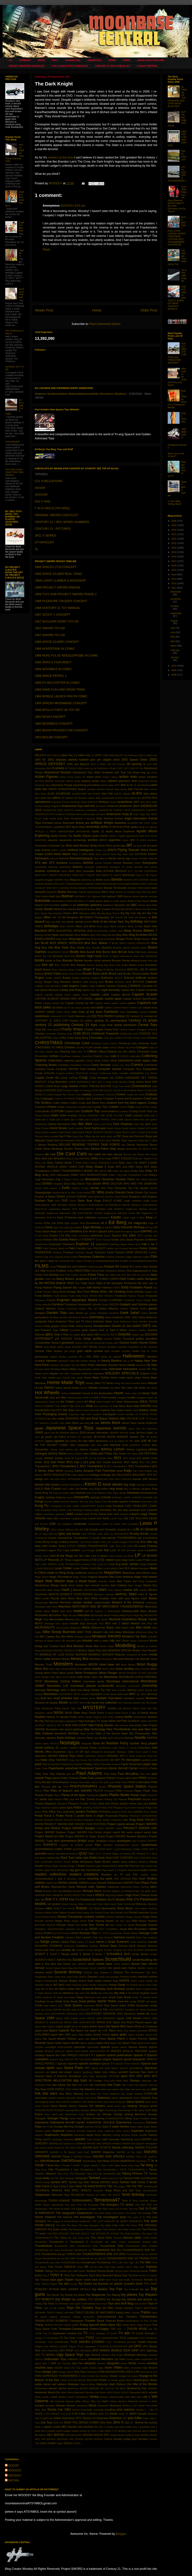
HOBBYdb (86, 1373)
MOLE (38, 1658)
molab (153, 1654)
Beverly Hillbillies (63, 913)
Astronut (64, 858)
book (98, 956)
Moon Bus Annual (58, 1669)
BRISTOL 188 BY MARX (142, 969)
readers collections (50, 1874)
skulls (93, 1992)
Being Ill (82, 909)
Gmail (102, 1334)
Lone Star (102, 1550)
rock (91, 1908)
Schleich (93, 1946)
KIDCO (39, 1488)
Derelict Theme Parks (77, 1148)
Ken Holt (48, 1479)
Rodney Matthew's (115, 1917)
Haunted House (117, 1364)
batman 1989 (115, 896)
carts (122, 1012)
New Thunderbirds (119, 1729)
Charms (123, 1029)
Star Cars (83, 2085)
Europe (106, 1239)
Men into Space (99, 1619)
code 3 (114, 1056)
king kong (115, 1488)
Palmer (97, 1764)
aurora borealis (103, 863)
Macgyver (144, 1568)
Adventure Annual (147, 781)
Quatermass (149, 1844)
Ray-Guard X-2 (110, 1870)
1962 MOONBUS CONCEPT (54, 723)
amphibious (125, 802)
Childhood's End (128, 1033)
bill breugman (70, 917)
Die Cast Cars (72, 1153)
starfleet (52, 2098)
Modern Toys (140, 1650)
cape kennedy (110, 990)
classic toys (52, 1051)
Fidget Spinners (134, 1257)
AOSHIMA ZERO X (98, 827)
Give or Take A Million (113, 1330)
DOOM (153, 1188)
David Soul (144, 1132)
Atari (96, 858)
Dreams (153, 1192)
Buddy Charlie (53, 978)
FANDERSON (43, 1252)
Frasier (141, 1296)
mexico (135, 1623)
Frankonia (121, 1295)
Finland (61, 1266)
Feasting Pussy (62, 1257)
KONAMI (106, 1497)
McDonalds (41, 1615)
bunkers (152, 977)
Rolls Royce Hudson (144, 1920)
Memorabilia (56, 1619)
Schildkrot (82, 1945)
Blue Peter (61, 947)
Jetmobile (87, 1437)
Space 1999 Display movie (71, 2018)
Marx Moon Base (71, 1598)
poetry (153, 1803)
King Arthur (101, 1488)
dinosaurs (92, 1179)
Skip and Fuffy (82, 1993)
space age (151, 2022)
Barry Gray (108, 891)
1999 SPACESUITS (113, 755)
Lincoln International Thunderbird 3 (69, 1537)
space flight (78, 2034)
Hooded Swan (139, 1383)
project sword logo (145, 1832)
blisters (85, 934)
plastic (104, 1795)
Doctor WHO (101, 1183)
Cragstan (108, 1098)
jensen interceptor (98, 1432)
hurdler (132, 1397)
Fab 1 (146, 1244)
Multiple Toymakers (109, 1698)
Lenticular (79, 1524)
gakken (153, 1304)
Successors (139, 2122)
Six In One (47, 1988)
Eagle (97, 1200)
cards (99, 1007)
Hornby (39, 1387)
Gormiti (108, 1338)
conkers (70, 1073)
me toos (72, 1615)
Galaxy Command (67, 1308)
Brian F (89, 969)
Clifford (91, 1051)
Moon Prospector (86, 1672)
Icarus (52, 1401)
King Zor (57, 1493)
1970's (98, 755)
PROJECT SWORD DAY (140, 1828)
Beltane (91, 909)
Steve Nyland (135, 2101)
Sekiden (141, 1968)
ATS (37, 862)
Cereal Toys (147, 1025)
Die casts (94, 1154)
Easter (116, 1217)
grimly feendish (73, 1347)
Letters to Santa (111, 1524)
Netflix (128, 1716)
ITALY (55, 60)
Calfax (84, 985)
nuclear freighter (69, 1747)
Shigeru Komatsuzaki (46, 1981)
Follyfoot (107, 1287)
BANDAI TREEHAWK (139, 888)
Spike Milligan (109, 2072)
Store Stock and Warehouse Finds (64, 2114)
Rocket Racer (49, 1917)
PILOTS (98, 1790)
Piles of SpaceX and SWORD (71, 1790)
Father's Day (41, 1257)
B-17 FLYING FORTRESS (142, 871)
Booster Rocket (73, 960)
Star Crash (127, 2085)
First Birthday (51, 1274)
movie (106, 1694)
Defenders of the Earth (99, 1140)
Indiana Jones (148, 1410)
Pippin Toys (150, 1790)
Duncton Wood (113, 1196)
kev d (81, 1484)
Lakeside (59, 1514)
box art (47, 965)
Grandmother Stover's (48, 1342)
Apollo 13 (98, 831)
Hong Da (119, 1383)
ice (57, 1401)
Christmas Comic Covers (104, 1043)
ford (155, 1287)
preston (138, 1811)
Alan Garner (150, 789)
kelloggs (95, 1474)
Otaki (43, 1760)
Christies (152, 1037)
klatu (109, 1493)
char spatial (53, 1029)
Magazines (112, 1572)
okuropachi (109, 1752)
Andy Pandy (49, 818)
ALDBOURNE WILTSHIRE (86, 793)
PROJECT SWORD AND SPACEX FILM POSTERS (75, 1824)
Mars (103, 1590)
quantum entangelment (116, 1845)
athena (103, 858)
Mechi (107, 1615)
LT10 (93, 1560)
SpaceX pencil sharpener (129, 2059)
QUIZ (83, 1853)
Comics (137, 1065)
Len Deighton (64, 1524)
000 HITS (40, 755)
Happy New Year (145, 1360)
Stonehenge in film (128, 2110)
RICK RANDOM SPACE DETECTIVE (66, 1895)
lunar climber (130, 1564)
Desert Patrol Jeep (103, 1148)
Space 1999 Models (129, 2018)
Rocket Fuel (121, 1912)
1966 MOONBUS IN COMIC (53, 669)
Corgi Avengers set (101, 1077)
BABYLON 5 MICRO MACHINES (53, 875)
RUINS (47, 1933)
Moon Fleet (109, 1669)
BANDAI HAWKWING (96, 884)
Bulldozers (107, 977)
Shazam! (92, 1976)
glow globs (87, 1334)
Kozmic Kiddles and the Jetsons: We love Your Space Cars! (76, 1501)
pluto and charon (108, 1803)
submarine (42, 2122)
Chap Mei (40, 1029)
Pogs (37, 1807)
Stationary (103, 2097)
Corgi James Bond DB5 (142, 1081)
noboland (81, 1738)
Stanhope (146, 2080)
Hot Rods (139, 1387)
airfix (154, 785)
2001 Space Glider (134, 759)
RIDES (99, 1895)
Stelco (136, 2098)
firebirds (51, 1271)
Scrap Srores (140, 1954)
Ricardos (77, 1891)
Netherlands (140, 1717)
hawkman (141, 1365)
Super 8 (106, 2126)
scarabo (152, 1941)
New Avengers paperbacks (64, 1721)
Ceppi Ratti (106, 1024)
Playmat (122, 1799)
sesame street (43, 1972)
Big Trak (152, 913)
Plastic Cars (139, 1795)
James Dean (129, 1422)
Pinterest (128, 1791)
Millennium (141, 1632)
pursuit (89, 1845)
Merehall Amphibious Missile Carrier (133, 1619)
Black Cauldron (118, 926)
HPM (85, 1397)
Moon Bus (41, 1668)
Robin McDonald (126, 1904)
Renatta (92, 1883)
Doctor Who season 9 (47, 1188)
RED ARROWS (122, 1878)
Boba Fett (134, 951)
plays (154, 1799)
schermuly (69, 1946)
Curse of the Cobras (146, 1107)
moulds (85, 1694)
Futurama (70, 1304)
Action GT (80, 777)
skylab (153, 1993)
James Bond (110, 1423)
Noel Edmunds (116, 1738)
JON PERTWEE (147, 1453)
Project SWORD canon (109, 1828)
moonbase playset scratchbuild (92, 1685)
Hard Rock (42, 1365)
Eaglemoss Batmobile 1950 (61, 1213)
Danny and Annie (103, 1124)
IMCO (78, 1410)
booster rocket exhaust (97, 960)
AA (141, 768)
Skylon (38, 1997)
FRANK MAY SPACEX (101, 1296)
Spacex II (139, 2055)
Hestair (142, 1369)
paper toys (150, 1764)
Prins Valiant (150, 1811)
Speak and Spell (100, 2068)
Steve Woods (59, 2105)
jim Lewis (71, 1440)
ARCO (103, 840)
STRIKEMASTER (115, 2118)
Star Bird (71, 2084)
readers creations (83, 1874)
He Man (152, 1365)
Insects (62, 1414)
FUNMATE (129, 1300)
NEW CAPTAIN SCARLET (124, 1720)
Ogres (70, 1752)
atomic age (123, 858)
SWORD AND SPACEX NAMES (104, 2143)
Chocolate (95, 1037)
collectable (135, 1056)
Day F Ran (65, 1136)
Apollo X (113, 836)
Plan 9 (57, 1795)
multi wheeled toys (66, 1698)
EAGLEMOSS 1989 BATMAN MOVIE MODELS (61, 1205)
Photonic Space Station (127, 1786)
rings (128, 1895)
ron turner (82, 1924)
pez (37, 1786)
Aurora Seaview (123, 862)
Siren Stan (151, 1985)
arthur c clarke (59, 850)
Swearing (68, 2139)
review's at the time (60, 157)
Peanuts (73, 1777)
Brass (141, 965)
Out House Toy (83, 1760)
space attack (89, 2026)
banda (107, 879)
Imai (89, 1406)
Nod (96, 1738)
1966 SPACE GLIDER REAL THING (58, 573)
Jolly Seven (119, 1453)
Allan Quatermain (105, 798)
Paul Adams (89, 1773)
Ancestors (101, 806)
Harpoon (54, 1365)
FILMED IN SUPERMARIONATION (138, 1261)
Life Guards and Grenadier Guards (105, 1529)
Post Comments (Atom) (105, 324)
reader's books (148, 1870)
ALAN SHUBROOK (59, 793)
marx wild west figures (125, 1598)
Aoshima (120, 822)
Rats (137, 1866)
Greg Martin (49, 1347)
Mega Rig (138, 1615)
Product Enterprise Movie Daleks (92, 1820)
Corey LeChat (69, 1077)
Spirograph (101, 2076)
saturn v (101, 1941)
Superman (151, 2130)
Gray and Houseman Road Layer (100, 1343)
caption (131, 1003)
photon (103, 1786)
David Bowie (58, 1128)
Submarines (124, 2122)
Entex (75, 1235)
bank (154, 887)
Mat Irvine (52, 1606)
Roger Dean (150, 1916)
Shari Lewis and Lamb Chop (63, 1976)
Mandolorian (42, 1585)
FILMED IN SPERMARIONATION (101, 1261)
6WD (49, 768)
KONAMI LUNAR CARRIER (127, 1497)
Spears (114, 2068)
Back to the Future (146, 875)
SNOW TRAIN (106, 2001)
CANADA (134, 985)
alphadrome (42, 802)
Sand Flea (141, 1937)
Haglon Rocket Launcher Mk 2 (67, 1356)
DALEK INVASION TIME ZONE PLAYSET (101, 1115)
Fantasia (68, 1252)
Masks (153, 1598)
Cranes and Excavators (129, 1098)
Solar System (73, 2005)
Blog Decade (109, 935)
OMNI (131, 1752)
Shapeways (41, 1976)
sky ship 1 (120, 1993)
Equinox (116, 1235)
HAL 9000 (92, 1356)
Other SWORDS (58, 1759)
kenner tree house (47, 1484)
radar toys (81, 1857)
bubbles (145, 973)
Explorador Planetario (62, 1244)
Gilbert (64, 1330)
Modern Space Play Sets (92, 1650)
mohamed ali (133, 1654)
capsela (49, 994)
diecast (118, 1154)
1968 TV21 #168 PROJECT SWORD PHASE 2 (66, 594)
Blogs (137, 938)
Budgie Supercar (81, 978)
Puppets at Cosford (71, 1845)
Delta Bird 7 (145, 1140)
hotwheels (75, 1393)
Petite (118, 1782)
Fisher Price (96, 1274)
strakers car (93, 2114)
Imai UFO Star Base (62, 1410)
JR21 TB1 (144, 1462)
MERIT (39, 1623)
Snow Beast (70, 2001)
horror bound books (67, 1387)
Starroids (70, 2098)
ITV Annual (151, 1418)
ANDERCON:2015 (44, 814)
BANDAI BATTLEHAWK (136, 879)
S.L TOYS (103, 1933)
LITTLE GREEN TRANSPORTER (87, 1545)
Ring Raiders (117, 1895)
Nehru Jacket (85, 1717)
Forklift (38, 1291)
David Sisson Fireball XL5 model (139, 1128)
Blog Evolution (138, 934)
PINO (119, 1790)
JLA (111, 1441)
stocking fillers (72, 2110)
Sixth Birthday (116, 1989)
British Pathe (52, 973)
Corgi (83, 1077)
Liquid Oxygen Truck (123, 1542)
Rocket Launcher (139, 1912)
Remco (63, 1882)
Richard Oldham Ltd (113, 1891)
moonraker (134, 1686)
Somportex (142, 2005)
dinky (94, 1158)
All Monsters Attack (84, 798)
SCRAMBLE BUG (118, 1954)
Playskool (62, 1803)
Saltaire (134, 1933)
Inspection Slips (77, 1414)
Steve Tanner (42, 2106)
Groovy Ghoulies (107, 1347)
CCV (64, 1016)
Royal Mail (126, 1928)
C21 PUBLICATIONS (49, 481)
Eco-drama (92, 1223)
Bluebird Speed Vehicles (126, 947)
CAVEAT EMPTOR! (147, 66)
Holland (144, 1373)
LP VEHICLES (44, 542)
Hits (61, 1373)
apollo (134, 826)
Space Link (151, 2034)
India (135, 1410)
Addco (103, 781)
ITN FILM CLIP (136, 1418)
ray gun (75, 1870)
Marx (133, 1594)
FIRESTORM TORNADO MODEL (108, 1271)
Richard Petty (132, 1891)
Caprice (39, 994)
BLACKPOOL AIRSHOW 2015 (74, 930)
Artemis (46, 850)
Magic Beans (42, 1577)
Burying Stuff (96, 982)
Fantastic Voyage (84, 1252)
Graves (79, 1343)
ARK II (134, 840)
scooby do (68, 1950)
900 (80, 768)
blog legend (76, 939)
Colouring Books (46, 1065)
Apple (122, 836)
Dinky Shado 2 (95, 1166)
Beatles (39, 909)
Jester (132, 1432)
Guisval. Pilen (43, 1351)
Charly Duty (111, 1029)
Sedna (132, 1967)
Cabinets (151, 981)
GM (96, 1334)
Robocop (141, 1903)
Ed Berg (117, 1222)
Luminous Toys (88, 1564)
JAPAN (112, 60)
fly (156, 1283)
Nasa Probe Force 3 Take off (124, 1713)
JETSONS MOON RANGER (110, 1436)
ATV (52, 862)
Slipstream (90, 1997)
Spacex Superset (68, 2063)
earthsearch (103, 1217)
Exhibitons (151, 1239)
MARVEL (121, 1594)
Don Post (107, 1188)
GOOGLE (66, 1338)
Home (97, 310)
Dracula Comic (124, 1192)
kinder (84, 1488)
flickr (77, 1283)
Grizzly (93, 1346)
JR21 (117, 1458)
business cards (123, 982)
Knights (40, 1497)
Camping (122, 985)
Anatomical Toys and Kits (78, 806)
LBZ (125, 1518)
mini (37, 1636)
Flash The (50, 1279)
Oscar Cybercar (137, 1756)
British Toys (68, 973)
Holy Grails (77, 1377)
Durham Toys (44, 1200)
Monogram (107, 1659)
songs (153, 2005)
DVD (65, 1200)
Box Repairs (78, 964)
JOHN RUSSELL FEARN (136, 1445)
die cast (50, 1154)
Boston (143, 960)
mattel (78, 1611)
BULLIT (119, 978)
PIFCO (38, 1791)
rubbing (39, 1933)
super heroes (120, 2126)
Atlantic (112, 858)
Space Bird (118, 2026)
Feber (74, 1257)
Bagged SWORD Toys (57, 879)
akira (116, 789)
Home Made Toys (65, 1382)
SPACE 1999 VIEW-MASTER (79, 2022)
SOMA (131, 2005)
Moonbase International (122, 1681)
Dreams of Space (45, 1196)
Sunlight (79, 2126)
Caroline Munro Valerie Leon (127, 1007)
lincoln (144, 1533)
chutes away (101, 1047)
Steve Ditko (55, 2102)
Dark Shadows (123, 1124)
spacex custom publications (114, 2055)
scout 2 (76, 1954)
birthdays (51, 926)
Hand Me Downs (79, 1361)
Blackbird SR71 (45, 930)
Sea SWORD (79, 1964)
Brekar (47, 969)
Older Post (148, 310)
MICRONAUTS (45, 1627)
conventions (136, 1073)
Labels (75, 1506)
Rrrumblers (140, 1928)
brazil (38, 969)
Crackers (97, 1098)
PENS (142, 1778)
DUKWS (82, 1196)
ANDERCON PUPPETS (144, 810)
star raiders (113, 2089)
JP (86, 1458)
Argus (125, 840)
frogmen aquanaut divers (77, 1300)
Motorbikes (51, 1694)
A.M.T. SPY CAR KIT (128, 768)
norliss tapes (42, 1743)
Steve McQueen (117, 2102)
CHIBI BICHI (81, 1033)
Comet (86, 1065)
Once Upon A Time (146, 1752)
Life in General (145, 1529)
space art (76, 2026)
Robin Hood (109, 1904)
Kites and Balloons (96, 1493)
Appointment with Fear (138, 836)
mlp (112, 1640)
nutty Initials (118, 1747)
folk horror (94, 1287)
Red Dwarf (139, 1878)
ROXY (94, 1929)
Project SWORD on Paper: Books (85, 1836)
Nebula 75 (53, 1716)
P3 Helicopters (130, 1760)
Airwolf (109, 789)
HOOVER (41, 494)
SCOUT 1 (41, 1954)
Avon (71, 870)
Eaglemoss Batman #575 (63, 1209)
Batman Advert (131, 896)
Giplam (93, 1330)
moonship (149, 1685)
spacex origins (101, 2059)
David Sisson (114, 1128)
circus (120, 1047)
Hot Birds (115, 1388)
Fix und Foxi (143, 1275)
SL (36, 549)
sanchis (130, 1937)
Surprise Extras (129, 2135)
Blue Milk (47, 947)
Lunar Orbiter (63, 1568)
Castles (152, 1011)
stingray (132, 2106)
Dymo (73, 1200)
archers (93, 840)
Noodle (140, 1738)
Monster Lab (132, 1658)
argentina (114, 840)
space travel (143, 2043)
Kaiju (128, 1470)
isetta (61, 1418)
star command (97, 2084)
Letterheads (94, 1524)
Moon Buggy (147, 1664)
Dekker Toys (119, 1140)
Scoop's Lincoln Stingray (89, 1950)
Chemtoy (152, 1029)
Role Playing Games (101, 1920)
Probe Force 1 (44, 1815)
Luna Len (102, 1564)
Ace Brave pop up (138, 772)
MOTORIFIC (65, 1694)
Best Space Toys (44, 913)
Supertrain (79, 2135)
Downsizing (58, 1192)
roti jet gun (82, 1929)
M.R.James (131, 1568)
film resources (62, 1261)
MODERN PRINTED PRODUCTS (59, 1650)
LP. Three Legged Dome (74, 1559)
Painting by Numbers (73, 1764)
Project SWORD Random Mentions (127, 1836)
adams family (73, 781)
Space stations (88, 2043)
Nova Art (99, 1743)
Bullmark (129, 977)
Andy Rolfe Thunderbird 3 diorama (76, 818)
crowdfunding (84, 1107)
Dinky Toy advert (121, 1171)
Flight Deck (88, 1283)
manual (95, 1585)
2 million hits (150, 755)
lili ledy (134, 1533)
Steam (115, 2098)
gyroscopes (41, 1356)
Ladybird (152, 1509)
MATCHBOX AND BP (86, 1606)
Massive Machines (60, 1602)
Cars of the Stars (91, 1012)
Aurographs (75, 863)
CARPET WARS (45, 1011)
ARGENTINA (94, 60)
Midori (86, 1627)
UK (10, 60)
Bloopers (146, 939)
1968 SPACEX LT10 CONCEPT (55, 567)
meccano (84, 1615)
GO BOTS (111, 1334)
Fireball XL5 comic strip (134, 1266)
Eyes (138, 1244)
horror (49, 1387)
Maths (55, 1611)
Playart (99, 1799)
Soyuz (154, 2013)
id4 (86, 1401)
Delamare (133, 1140)
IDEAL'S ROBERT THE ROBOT (52, 1406)
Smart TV (137, 1997)
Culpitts (114, 1106)
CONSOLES (81, 1073)
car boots (57, 1007)
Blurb (144, 947)
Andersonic (113, 814)
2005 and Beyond (78, 764)
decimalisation (67, 1140)
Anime (80, 822)
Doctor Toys (84, 1183)
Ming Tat (152, 1632)
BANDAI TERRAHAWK (90, 888)
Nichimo (73, 1733)
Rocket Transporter (70, 1916)
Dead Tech (52, 1140)
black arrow (103, 926)
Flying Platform (44, 1287)
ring (107, 1895)
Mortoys (132, 1690)
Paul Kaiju (110, 1773)
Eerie (48, 1227)
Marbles (105, 1585)
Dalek (54, 1115)
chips (55, 1038)
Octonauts (144, 1747)
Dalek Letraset (134, 1115)
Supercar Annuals (75, 2131)
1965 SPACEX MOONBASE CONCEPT (61, 703)
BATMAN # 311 (83, 896)
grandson (68, 1342)
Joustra (58, 1458)
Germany (96, 1317)
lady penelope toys (134, 1509)
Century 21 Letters (81, 1020)
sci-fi (132, 1945)
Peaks (64, 1777)
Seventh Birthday (68, 1972)
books (39, 960)
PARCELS (144, 1768)
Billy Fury (50, 922)
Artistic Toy (101, 850)
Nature (153, 1712)
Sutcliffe (143, 2135)
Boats (74, 952)
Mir (63, 1640)
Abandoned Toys (83, 772)
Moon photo (67, 1672)
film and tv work (44, 1260)
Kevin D (93, 1484)
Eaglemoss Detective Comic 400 (122, 1213)
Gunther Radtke (131, 1351)
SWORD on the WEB (129, 2152)
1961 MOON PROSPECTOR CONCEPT (61, 730)
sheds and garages (109, 1976)
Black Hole (150, 926)
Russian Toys (88, 1933)
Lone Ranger (88, 1550)
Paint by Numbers (51, 1764)
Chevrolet (51, 1033)
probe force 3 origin (90, 1815)
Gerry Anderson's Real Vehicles (130, 1321)
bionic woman (75, 921)
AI (128, 785)
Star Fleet (40, 2089)
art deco (137, 845)
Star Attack (58, 2084)
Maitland (128, 1576)
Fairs (72, 1248)
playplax (146, 1799)
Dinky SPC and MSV (121, 1166)
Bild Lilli (56, 917)
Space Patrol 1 (117, 2038)
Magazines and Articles (136, 1572)
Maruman (99, 1594)
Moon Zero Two (93, 1676)
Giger (55, 1330)
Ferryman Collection (91, 1256)
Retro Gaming (141, 1887)
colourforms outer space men (137, 1060)
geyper (55, 1326)
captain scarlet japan (108, 998)
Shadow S (106, 1972)
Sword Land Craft (78, 2152)
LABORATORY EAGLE (92, 1506)
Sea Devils (63, 1963)
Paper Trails (41, 1768)
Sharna (82, 1976)
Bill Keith (129, 917)
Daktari (46, 1115)
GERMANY (25, 60)
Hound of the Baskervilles (97, 1393)
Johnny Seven (57, 1453)
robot (48, 1908)
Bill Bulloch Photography (95, 917)
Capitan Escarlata (146, 989)
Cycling (133, 1111)
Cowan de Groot (135, 1094)
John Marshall (111, 1444)
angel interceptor (135, 818)
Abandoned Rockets (57, 772)
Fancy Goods (148, 1248)
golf (57, 1338)
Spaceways (93, 2047)
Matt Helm (66, 1611)
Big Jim (141, 913)
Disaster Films (124, 1179)
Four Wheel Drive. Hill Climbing (104, 1291)
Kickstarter (151, 1484)
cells (88, 1016)
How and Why (57, 1397)
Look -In (115, 1550)
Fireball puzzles (95, 1266)
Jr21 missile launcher (109, 1462)
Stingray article (148, 2105)
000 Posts (52, 755)
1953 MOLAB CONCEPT (51, 737)
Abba (97, 772)
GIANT (136, 1326)
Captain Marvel (120, 994)
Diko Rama (151, 1154)
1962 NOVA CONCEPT (50, 716)
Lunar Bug (114, 1564)
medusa (115, 1615)
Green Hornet (139, 1342)
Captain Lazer (99, 994)
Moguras (120, 1654)
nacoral (111, 1708)
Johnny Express (89, 1449)
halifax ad (106, 1356)
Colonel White (92, 1060)
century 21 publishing (52, 1025)
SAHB (126, 1933)
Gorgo (87, 1338)
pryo (134, 1841)
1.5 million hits (81, 755)
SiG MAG (58, 1984)
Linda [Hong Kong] (46, 1541)
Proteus (112, 1841)
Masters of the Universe (128, 1602)
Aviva (64, 871)
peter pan (109, 1782)
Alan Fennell (135, 789)
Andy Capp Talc (141, 814)
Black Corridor (135, 926)
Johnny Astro (57, 1449)
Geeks (144, 1313)
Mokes (144, 1654)
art (129, 845)
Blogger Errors (124, 938)
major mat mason (145, 1576)
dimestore (59, 1158)
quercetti (40, 1853)
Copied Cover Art (47, 1077)
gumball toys (101, 1351)
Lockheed (40, 1550)
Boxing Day (102, 965)
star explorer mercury (145, 2085)
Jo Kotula (119, 1441)
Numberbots (104, 1747)
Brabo (125, 965)
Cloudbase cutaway (70, 1056)
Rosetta (152, 1924)
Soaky (133, 2001)
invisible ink (132, 1414)
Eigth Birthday (92, 1227)
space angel (63, 2026)
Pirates (49, 1795)
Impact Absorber (90, 1410)
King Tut (48, 1492)
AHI (123, 785)
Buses (109, 981)
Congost (60, 1073)
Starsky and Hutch (86, 2098)
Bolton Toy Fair (43, 956)
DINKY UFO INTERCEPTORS (89, 1174)
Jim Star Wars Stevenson (93, 1440)
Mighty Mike (128, 1627)
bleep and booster (63, 934)
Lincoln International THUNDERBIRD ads (117, 1537)
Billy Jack (61, 922)
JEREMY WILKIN (118, 1432)
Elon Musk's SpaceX (95, 1231)
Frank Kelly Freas (78, 1296)
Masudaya (40, 1606)
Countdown (98, 1094)
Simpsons (102, 1985)
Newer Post (44, 310)
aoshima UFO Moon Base (70, 826)
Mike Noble (143, 1627)
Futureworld (84, 1304)
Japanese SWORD (111, 1428)
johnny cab (72, 1449)
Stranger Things (57, 2118)
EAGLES (51, 1217)
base (139, 892)
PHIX (66, 1786)
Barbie (62, 892)
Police (78, 1807)
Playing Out (110, 1799)
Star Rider (125, 2089)
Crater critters (60, 1102)
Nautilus (40, 1716)
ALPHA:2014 (149, 797)
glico (49, 1334)
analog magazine (52, 806)
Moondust (121, 1686)
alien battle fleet (43, 798)
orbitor (80, 1755)
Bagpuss (75, 879)
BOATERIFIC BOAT (58, 952)
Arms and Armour (77, 845)
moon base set (109, 1664)
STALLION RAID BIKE (116, 2080)
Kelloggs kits (108, 1474)
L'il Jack (67, 1506)
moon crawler (93, 1668)
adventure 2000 (127, 780)
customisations (109, 1111)
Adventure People (61, 785)
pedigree (100, 1777)
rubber (153, 1929)
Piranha (39, 1795)
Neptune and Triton (103, 1717)
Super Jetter (136, 2126)
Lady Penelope (115, 1505)
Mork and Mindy (80, 1690)
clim (125, 1051)
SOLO (99, 2005)
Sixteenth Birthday (94, 1989)
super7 (47, 2131)
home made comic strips (126, 1377)
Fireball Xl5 (111, 1266)
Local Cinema (148, 1546)
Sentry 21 (152, 1968)
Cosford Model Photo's (133, 1090)
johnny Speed (74, 1453)
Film (153, 1256)
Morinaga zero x (58, 1690)
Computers (150, 1069)
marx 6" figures (147, 1594)
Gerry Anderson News (98, 1321)
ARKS (143, 840)
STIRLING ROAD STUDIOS (49, 2110)
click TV (81, 1051)
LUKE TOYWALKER (69, 1564)
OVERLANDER (101, 1760)
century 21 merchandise (110, 1020)
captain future (80, 994)
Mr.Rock (152, 1694)
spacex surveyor (89, 2063)
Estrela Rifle (50, 1239)
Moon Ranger (108, 1672)
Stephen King (149, 2097)
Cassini (143, 1012)
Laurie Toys (116, 1518)
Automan (53, 867)
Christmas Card (76, 1043)
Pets (154, 1782)
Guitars (58, 1351)
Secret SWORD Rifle (100, 1968)
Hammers (63, 1361)
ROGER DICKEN (44, 1921)
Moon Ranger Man (45, 1677)
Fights (146, 1257)
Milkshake (129, 1632)
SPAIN (41, 60)
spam (59, 2067)
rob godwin (54, 1903)
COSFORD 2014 (53, 1090)
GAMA (143, 1308)
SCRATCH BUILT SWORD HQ (53, 1959)
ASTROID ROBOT (146, 854)
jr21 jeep (89, 1462)
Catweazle (55, 1016)
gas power (90, 1313)
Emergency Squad (130, 1231)
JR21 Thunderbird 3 (92, 1466)
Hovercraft (41, 1397)
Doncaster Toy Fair (127, 1188)
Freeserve (40, 1300)
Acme (154, 772)
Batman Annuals (148, 896)
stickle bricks (114, 2106)
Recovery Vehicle (76, 1878)
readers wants (148, 1874)
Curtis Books (42, 1111)
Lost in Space (99, 1555)
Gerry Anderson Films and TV (66, 1321)
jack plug (84, 1423)
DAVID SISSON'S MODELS (99, 1132)
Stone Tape (97, 2110)
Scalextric (122, 1941)
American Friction (60, 802)
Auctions (62, 862)
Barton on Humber (126, 892)
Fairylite (81, 1248)
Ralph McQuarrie (82, 1861)
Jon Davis (132, 1453)
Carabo (86, 1007)
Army (93, 845)
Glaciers (133, 1330)
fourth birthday (135, 1291)
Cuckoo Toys (100, 1106)
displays (58, 1183)
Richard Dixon (92, 1891)
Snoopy (50, 2001)
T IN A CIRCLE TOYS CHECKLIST (70, 66)
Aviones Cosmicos (47, 871)
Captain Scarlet (144, 994)
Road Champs (141, 1895)
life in (130, 1529)
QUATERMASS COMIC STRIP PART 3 (136, 1849)
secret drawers (122, 1964)
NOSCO (54, 1743)
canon (86, 989)
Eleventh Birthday (133, 1227)
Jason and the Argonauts (142, 1428)
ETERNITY (88, 1239)
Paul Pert (145, 1774)
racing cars (53, 1857)
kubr (155, 1501)
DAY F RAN (42, 501)
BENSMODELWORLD (123, 909)
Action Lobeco (110, 777)
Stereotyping (41, 2102)
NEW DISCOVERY (76, 1725)
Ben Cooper (103, 909)
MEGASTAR (150, 1615)
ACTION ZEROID (44, 781)
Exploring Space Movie (121, 1244)
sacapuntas (116, 1933)
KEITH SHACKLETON (56, 1474)
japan (39, 1428)
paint (38, 1764)
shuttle (149, 1981)
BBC (134, 905)
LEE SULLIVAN (138, 1518)
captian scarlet (119, 1003)
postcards (69, 1811)
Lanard (78, 1514)
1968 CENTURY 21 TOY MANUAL (57, 608)
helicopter (115, 1369)
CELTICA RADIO (102, 1016)
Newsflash (60, 1733)
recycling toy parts (99, 1878)
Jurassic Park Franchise (99, 1470)
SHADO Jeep (91, 1972)
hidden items (41, 1373)
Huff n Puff (99, 1397)
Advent (112, 781)
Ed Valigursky (137, 1223)
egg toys (68, 1227)
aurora (88, 862)
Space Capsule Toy (62, 2030)
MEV (108, 1623)
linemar (74, 1541)
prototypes (124, 1840)
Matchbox (64, 1606)
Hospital (104, 1387)
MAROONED (91, 1590)
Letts (124, 1524)
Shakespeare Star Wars (143, 1972)
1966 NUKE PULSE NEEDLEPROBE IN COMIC (66, 655)
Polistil (96, 1807)
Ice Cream (67, 1401)
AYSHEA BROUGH (115, 870)
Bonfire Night (85, 956)
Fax (51, 1257)
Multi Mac (46, 1698)
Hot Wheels (47, 1392)
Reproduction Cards (63, 1886)
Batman (68, 896)
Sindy (121, 1984)
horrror (83, 1388)
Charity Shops (71, 1029)
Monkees (95, 1658)
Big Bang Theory (110, 913)
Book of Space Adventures (117, 956)
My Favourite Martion (129, 1702)
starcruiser (41, 2097)
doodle (144, 1188)
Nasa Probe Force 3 (94, 1712)
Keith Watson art (80, 1475)
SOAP (141, 2001)
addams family (90, 780)
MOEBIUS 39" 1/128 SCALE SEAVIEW (63, 1654)
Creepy (152, 1102)
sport (124, 2076)
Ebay (149, 1217)
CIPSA (113, 1047)
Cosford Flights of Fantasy (77, 1090)
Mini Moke (67, 1636)
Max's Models (148, 1611)
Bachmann (128, 875)
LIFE (80, 1529)
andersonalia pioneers (93, 814)
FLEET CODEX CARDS (104, 1278)
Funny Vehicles (43, 1304)
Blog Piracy (91, 939)
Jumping (68, 1471)
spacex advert (119, 2047)
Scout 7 (100, 1954)
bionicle (88, 922)
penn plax (131, 1777)
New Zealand (44, 1733)
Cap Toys (95, 990)
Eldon (117, 1227)
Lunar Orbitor (81, 1568)
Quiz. (91, 1853)
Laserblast (64, 1518)
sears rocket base (100, 1963)
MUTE (83, 1702)
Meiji (45, 1619)
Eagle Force (150, 1200)
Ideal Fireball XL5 (105, 1401)
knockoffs (81, 1497)
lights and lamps (69, 1533)
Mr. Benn (142, 1694)
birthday (136, 921)
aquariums (65, 840)
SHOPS (124, 1980)
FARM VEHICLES (137, 1252)
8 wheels (58, 768)
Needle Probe (68, 1716)
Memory (69, 1619)
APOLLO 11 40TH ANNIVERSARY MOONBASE (62, 831)
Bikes (47, 917)
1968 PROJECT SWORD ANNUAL (58, 587)
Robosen (39, 1908)
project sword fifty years (118, 1832)
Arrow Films (105, 845)
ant (87, 822)
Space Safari (54, 2042)
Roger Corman (134, 1917)
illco (83, 1406)
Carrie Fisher (63, 1012)
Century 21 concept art (143, 1016)
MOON (93, 1664)
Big (99, 913)
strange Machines (135, 2114)
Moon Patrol (51, 1672)
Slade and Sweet (66, 1997)
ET (79, 1239)
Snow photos (87, 2001)
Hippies (53, 1373)
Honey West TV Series (100, 1383)
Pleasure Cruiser (78, 1803)
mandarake (151, 1581)
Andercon (112, 805)
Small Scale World (119, 1997)
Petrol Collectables (139, 1782)
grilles (61, 1347)
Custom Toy (90, 1111)
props (82, 1840)
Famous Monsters (129, 1248)
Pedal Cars (86, 1778)
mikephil (97, 1632)
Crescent (40, 1106)
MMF (118, 1640)
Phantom (46, 1786)
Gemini (153, 1312)
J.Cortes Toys (57, 1423)
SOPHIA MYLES (62, 2009)
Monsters (63, 1663)
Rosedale (141, 1924)
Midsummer (98, 1627)
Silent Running (73, 1985)
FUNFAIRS (115, 1300)
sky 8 (101, 1993)
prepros (116, 1811)
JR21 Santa (130, 1462)
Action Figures (46, 777)
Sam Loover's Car (86, 1937)
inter (89, 1414)
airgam (82, 789)
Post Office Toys (52, 1811)
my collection (108, 1702)
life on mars (41, 1534)
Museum (151, 1698)
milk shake (115, 1632)
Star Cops (114, 2084)
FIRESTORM (81, 1270)
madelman (81, 1572)
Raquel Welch (109, 1866)
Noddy (103, 1737)
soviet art (143, 2013)
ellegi (53, 1231)
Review (67, 1891)
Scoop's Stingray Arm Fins (118, 1950)
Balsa (99, 879)
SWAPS (47, 2139)
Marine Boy (150, 1585)
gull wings (69, 1351)
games (152, 1308)
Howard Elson (74, 1397)
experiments (41, 1244)
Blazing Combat (43, 935)
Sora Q (75, 2009)
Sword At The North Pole (67, 2147)
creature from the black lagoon (126, 1102)
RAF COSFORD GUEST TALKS (53, 1862)
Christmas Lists (127, 1043)
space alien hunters (45, 2026)
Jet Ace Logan (144, 1432)
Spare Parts (73, 2068)
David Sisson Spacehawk (71, 1132)
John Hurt (95, 1445)
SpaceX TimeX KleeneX (127, 2063)
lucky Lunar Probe (139, 1559)
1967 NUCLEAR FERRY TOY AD (56, 621)
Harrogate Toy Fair (70, 1365)
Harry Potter (87, 1364)
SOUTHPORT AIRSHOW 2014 (67, 2013)
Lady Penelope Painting (79, 1510)
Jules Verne (55, 1470)
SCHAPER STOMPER (48, 1945)
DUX (57, 1200)
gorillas (97, 1338)
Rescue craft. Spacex (91, 1886)
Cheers (132, 1029)
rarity (120, 1865)
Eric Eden (129, 1235)
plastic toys (46, 1799)
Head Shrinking (52, 1369)
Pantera (116, 1764)
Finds (53, 1266)
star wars (49, 2093)
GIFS (146, 1326)
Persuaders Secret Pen (91, 1782)
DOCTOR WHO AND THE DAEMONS (134, 1183)
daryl (154, 1124)
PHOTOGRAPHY (84, 1786)
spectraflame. (136, 2068)
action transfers (148, 776)
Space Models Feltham (62, 2038)
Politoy (103, 1807)
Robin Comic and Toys (90, 1904)
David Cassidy (75, 1128)
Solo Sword (111, 2005)
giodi (85, 1330)
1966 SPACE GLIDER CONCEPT (57, 641)
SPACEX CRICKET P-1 (81, 2055)
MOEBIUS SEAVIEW (101, 1654)
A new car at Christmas (95, 768)
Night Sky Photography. (136, 1733)
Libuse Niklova (65, 1529)
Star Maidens (87, 2089)
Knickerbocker (148, 1492)
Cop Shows (151, 1073)
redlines (40, 1882)
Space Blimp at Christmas (142, 2026)
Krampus (134, 1501)
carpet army (150, 1007)
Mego (38, 1619)
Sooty (49, 2009)
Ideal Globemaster (128, 1401)
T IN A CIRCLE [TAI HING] (52, 508)
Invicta (120, 1414)
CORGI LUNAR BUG (47, 1086)
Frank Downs (60, 1296)
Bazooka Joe (122, 905)
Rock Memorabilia (105, 1908)
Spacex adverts (137, 2047)
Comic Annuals (101, 1065)
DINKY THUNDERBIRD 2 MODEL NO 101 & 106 (82, 1170)
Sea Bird (50, 1963)
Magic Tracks (80, 1577)
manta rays (82, 1585)
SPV (132, 2076)
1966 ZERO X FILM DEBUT (53, 662)
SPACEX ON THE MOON (78, 2059)
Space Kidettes (136, 2034)
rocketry (89, 1916)
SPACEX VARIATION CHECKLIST (27, 66)
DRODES (71, 1196)
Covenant (110, 1094)
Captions (144, 1003)
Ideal (92, 1401)
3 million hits (104, 764)
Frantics (132, 1296)
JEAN (83, 1432)
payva (56, 1777)
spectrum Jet (42, 2072)
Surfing (116, 2135)
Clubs (106, 1056)
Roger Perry (62, 1920)
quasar (135, 1845)
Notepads (87, 1743)
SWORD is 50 (58, 2152)
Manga (55, 1585)
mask (144, 1598)
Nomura (129, 1737)
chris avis (109, 1038)
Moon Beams (128, 1664)
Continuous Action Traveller (113, 1073)
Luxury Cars (116, 1568)
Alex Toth (107, 793)
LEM (52, 1524)
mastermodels (102, 1602)
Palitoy (88, 1764)
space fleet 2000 (60, 2034)
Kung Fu (42, 1506)
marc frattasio (118, 1585)
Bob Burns (103, 952)
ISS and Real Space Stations (99, 1418)
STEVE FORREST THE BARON (79, 2102)
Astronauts (42, 858)
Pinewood (109, 1791)
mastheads (151, 1602)
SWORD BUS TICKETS (96, 2147)
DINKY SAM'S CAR (72, 1166)
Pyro (98, 1844)
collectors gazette (74, 1060)
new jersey (135, 1725)
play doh (74, 1799)
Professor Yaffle (119, 1820)
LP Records (51, 1560)
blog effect (122, 934)
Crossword (71, 1107)
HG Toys (152, 1369)
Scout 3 (88, 1954)
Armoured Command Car (50, 845)
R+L (148, 1853)
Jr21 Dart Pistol (54, 1462)
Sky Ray (108, 1993)
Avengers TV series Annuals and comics (133, 867)
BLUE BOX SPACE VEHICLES (62, 943)
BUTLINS (138, 981)
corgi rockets (69, 1086)
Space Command (138, 2030)
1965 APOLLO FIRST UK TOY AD (57, 710)
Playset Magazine (45, 1803)
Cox (37, 1098)
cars (74, 1012)
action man (128, 777)
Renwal (101, 1882)
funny (139, 1300)
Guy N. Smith (149, 1351)
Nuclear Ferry (117, 1743)
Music (63, 1702)
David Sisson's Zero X (126, 1132)
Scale (111, 1941)
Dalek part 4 (56, 1119)
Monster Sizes (148, 1658)
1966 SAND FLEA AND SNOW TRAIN (60, 689)
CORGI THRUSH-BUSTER (95, 1086)
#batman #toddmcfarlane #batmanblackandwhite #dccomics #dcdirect (80, 393)
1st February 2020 (133, 755)
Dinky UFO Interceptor (55, 1174)
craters (74, 1102)
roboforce (152, 1904)
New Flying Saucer (100, 1725)
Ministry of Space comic (48, 1640)
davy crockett (51, 1136)
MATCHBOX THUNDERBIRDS (122, 1606)
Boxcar (91, 965)
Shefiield (124, 1976)
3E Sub (147, 764)
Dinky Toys (137, 1170)
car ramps (76, 1007)
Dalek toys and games (145, 1119)
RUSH (75, 1933)
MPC (132, 1694)
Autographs (149, 862)
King (91, 1489)
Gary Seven (75, 1312)
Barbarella (51, 892)
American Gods (78, 802)
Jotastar (48, 1458)
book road (138, 956)
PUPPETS (50, 1844)
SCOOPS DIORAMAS (145, 1950)
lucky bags (121, 1559)
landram (124, 1514)
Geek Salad (129, 1313)
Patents (60, 1773)
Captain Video (102, 1003)
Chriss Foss (139, 1038)
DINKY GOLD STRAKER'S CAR (99, 1162)
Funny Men (150, 1300)
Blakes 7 (150, 930)
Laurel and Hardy (98, 1518)
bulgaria (95, 978)
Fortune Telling (51, 1291)
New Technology (95, 1729)
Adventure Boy (42, 785)
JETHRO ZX (74, 1437)
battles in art (68, 905)
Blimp (77, 935)
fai (66, 1248)
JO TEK (129, 1441)
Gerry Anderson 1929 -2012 (121, 1317)
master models (83, 1602)
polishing (87, 1807)
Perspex (73, 1782)
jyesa (120, 1470)
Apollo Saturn (82, 835)
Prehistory (105, 1811)
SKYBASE (133, 1993)
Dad (155, 1111)
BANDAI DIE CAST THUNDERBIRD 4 (64, 884)
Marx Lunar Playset (47, 1598)
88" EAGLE (71, 768)
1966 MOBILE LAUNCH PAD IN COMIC (61, 696)
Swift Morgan (94, 2139)
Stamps (135, 2080)
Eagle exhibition (133, 1200)
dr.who (109, 1192)
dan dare (85, 1124)
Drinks (60, 1196)
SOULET (85, 2009)
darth (148, 1124)
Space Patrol (98, 2038)
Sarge (45, 1941)
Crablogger (46, 1098)
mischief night (73, 1640)
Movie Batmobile (119, 1694)
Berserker (152, 909)
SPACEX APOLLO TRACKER (129, 2051)
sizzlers (130, 1988)
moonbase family (93, 1681)
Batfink (45, 896)
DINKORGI (85, 1158)
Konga (39, 1501)
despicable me (134, 1149)
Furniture (58, 1304)
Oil (76, 1752)
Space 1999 (44, 2018)
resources (113, 1886)
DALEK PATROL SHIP (104, 1119)
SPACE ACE (104, 2022)
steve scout (151, 2102)
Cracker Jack (83, 1098)
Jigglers (49, 1440)
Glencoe (40, 1334)
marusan (109, 1594)
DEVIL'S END (149, 1149)
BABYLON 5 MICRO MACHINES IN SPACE (96, 875)
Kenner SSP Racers (145, 1479)
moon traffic (76, 1676)
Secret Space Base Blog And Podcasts (67, 1968)
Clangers (142, 1047)
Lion (109, 1542)
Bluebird (106, 947)
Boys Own (115, 965)
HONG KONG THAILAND (150, 60)
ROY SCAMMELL (109, 1929)
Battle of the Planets (138, 901)
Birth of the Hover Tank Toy (111, 921)
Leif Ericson (41, 1524)
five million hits (113, 1275)
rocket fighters (59, 1912)
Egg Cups (58, 1227)
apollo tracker (100, 835)
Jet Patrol (59, 1436)
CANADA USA (73, 60)
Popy (149, 1807)
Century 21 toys (84, 1025)
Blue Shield (77, 947)
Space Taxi (116, 2043)
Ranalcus (143, 1862)
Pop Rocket (130, 1807)
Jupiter (78, 1470)
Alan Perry (40, 793)
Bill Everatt (117, 917)
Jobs (137, 1440)
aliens (56, 797)
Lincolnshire (150, 1537)
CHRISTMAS (49, 1042)
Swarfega (57, 2139)
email (117, 1231)
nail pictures (124, 1708)
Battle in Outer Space (115, 901)
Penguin (120, 1778)
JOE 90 (146, 1441)
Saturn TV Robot (86, 1942)
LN (135, 1546)
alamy (123, 789)
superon (39, 2135)
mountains (96, 1694)
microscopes (62, 1627)
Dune (125, 1196)
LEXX (54, 1529)
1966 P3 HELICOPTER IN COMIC (57, 682)
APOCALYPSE (121, 826)
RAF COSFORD (123, 1857)
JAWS (39, 1432)
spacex (105, 2047)
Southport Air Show (135, 2009)
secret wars (120, 1967)
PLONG (93, 1803)
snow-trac (123, 2001)
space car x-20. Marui (102, 2030)
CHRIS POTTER (123, 1038)
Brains (133, 964)
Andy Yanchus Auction (109, 818)
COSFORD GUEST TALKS (106, 1090)
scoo (57, 1950)
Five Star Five (128, 1275)
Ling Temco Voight (89, 1542)
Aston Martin (62, 854)
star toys (146, 2089)
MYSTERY (94, 1707)
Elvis (111, 1231)
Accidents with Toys (114, 772)
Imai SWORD (142, 1406)
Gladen (142, 1330)
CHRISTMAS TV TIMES (49, 1047)
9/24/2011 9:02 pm (73, 205)
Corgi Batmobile (57, 1081)
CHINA (126, 60)
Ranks (81, 1865)
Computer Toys (132, 1069)
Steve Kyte (102, 2102)
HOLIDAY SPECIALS (122, 1373)
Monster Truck (43, 1664)
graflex (140, 1338)
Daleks (52, 1124)
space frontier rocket (97, 2034)
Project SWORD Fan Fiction (84, 1832)
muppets (140, 1698)
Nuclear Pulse (88, 1747)
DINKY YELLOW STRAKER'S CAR (128, 1175)
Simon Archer (89, 1985)
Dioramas (108, 1179)
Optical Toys (67, 1755)
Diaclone (39, 1154)
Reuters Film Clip (52, 1891)
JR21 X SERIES (45, 535)
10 (92, 755)
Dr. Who (97, 1192)
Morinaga (40, 1690)
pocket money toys (131, 1803)
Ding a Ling (72, 1158)
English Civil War (59, 1235)
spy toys (80, 2080)
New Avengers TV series (93, 1720)
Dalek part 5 (70, 1119)
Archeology (79, 840)
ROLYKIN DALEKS (45, 1925)
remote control (78, 1882)
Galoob (134, 1308)
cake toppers (70, 985)
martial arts (130, 1589)
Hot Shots (151, 1388)
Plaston (58, 1799)
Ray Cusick (146, 1866)
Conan (39, 1073)
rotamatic (70, 1929)
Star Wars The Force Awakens (102, 2093)
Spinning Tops (137, 2072)
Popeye (141, 1807)
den (124, 1144)
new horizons (121, 1725)
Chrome (69, 1047)
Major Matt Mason (50, 1581)
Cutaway (123, 1111)
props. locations (97, 1840)
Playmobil (134, 1799)
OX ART (115, 1759)
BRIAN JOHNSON (116, 969)
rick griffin (145, 1891)
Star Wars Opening (71, 2093)
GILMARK (75, 1330)
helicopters (130, 1369)
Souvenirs (130, 2013)
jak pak (94, 1422)
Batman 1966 (99, 896)
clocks (132, 1051)
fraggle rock (151, 1291)
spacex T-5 (107, 2063)
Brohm (78, 973)
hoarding (75, 1373)
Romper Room (65, 1924)
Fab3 (46, 1248)
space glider (119, 2034)
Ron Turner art (99, 1925)
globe (77, 1334)
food (124, 1287)
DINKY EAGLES (122, 1158)
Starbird (138, 2093)
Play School (87, 1799)
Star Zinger (127, 2093)
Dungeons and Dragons (143, 1196)
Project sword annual (121, 1824)
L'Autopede (56, 1506)
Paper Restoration (132, 1764)
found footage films (70, 1291)
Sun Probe (47, 2126)
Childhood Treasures (105, 1033)
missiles (87, 1640)
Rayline (123, 1870)
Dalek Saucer (124, 1119)
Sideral (48, 1985)
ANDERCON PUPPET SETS (114, 810)
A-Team (112, 768)
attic (44, 862)
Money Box (80, 1659)
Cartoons (111, 1012)
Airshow (101, 789)
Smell (154, 1997)
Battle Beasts (96, 901)
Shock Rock (86, 1980)
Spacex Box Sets (56, 2055)
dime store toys (44, 1158)
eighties (78, 1227)
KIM (77, 1489)
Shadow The (121, 1972)
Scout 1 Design (59, 1954)
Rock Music (125, 1908)
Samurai (119, 1937)
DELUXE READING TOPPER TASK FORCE (89, 1144)
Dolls (66, 1188)
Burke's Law (80, 981)
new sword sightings (71, 1729)
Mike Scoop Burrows (59, 1632)
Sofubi (38, 2005)
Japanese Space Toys (69, 1427)
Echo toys (63, 1223)
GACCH (114, 1304)
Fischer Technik (79, 1275)
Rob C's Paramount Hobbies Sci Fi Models (97, 1899)
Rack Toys (67, 1857)
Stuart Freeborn (141, 2118)
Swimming (127, 2139)
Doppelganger (43, 1192)
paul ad (71, 1774)
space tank (102, 2042)
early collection (87, 1217)
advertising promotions (86, 785)
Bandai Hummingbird (120, 884)
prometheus (68, 1840)
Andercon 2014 (129, 806)
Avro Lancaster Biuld (89, 870)
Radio (93, 1857)
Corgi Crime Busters (117, 1082)
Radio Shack (105, 1857)
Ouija (72, 1760)
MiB (143, 1623)
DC (119, 1136)
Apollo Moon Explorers (120, 831)
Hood (128, 1383)
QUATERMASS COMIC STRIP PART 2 (94, 1849)
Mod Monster (75, 1646)
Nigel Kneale (87, 1733)
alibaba (126, 793)
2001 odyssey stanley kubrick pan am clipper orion (83, 759)
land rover (113, 1514)
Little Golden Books (54, 1545)
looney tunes (42, 1556)
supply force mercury (98, 2134)
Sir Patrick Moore (135, 1985)
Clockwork (143, 1051)
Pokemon (46, 1807)
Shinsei (63, 1980)
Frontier (103, 1300)
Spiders (77, 2072)
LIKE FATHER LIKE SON (95, 1534)
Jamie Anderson (147, 1422)
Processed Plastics (116, 1815)
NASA (58, 1712)
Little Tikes (115, 1546)
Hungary (122, 1397)
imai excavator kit (103, 1406)
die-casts (107, 1154)
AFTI (117, 785)
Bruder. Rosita (131, 973)
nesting (119, 1716)
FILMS (42, 1266)
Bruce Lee (115, 973)
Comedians (76, 1065)
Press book (127, 1811)
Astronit (54, 858)
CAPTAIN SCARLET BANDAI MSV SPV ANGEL (64, 998)
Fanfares (57, 1252)
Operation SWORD (46, 1755)
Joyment (79, 1458)
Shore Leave (138, 1981)
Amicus (104, 802)
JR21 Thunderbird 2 (65, 1466)
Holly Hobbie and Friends (56, 1377)
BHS (75, 913)
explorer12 (102, 1244)
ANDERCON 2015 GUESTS (58, 810)
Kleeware (133, 1492)
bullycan (141, 977)
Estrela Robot (68, 1239)
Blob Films (95, 935)
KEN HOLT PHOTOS (120, 1479)
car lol (67, 1007)
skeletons (68, 1992)
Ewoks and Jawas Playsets (127, 1239)
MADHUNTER (95, 1572)
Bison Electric (67, 926)
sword (137, 2139)
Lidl (75, 1529)
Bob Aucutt (87, 952)
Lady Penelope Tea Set (107, 1509)
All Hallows (67, 798)
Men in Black (82, 1619)
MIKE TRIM (84, 1632)
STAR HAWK (72, 2089)
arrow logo (119, 845)
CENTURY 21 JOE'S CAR (51, 1020)
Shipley (73, 1980)
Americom (93, 802)
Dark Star (139, 1124)
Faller (90, 1248)
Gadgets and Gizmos (134, 1304)
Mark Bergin (53, 1590)
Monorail (118, 1658)
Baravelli (40, 891)
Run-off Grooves (61, 1933)
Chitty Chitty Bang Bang (73, 1037)
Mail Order (115, 1576)
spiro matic (88, 2076)
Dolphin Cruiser (80, 1188)
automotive (65, 867)
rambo (116, 1861)
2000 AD (40, 759)
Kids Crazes (52, 1488)
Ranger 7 (72, 1866)
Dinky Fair (40, 1162)
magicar (92, 1576)
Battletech (108, 905)
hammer (51, 1360)
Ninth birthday (66, 1737)
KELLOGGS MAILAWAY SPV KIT (137, 1474)
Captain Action (62, 994)
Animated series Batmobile (58, 822)
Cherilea (40, 1033)
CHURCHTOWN (84, 1047)
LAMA (69, 1514)
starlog (61, 2098)
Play (66, 1799)
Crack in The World (64, 1098)
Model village (107, 1646)
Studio (153, 2118)
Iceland (79, 1401)
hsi (90, 1397)
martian (143, 1590)
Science (141, 1945)
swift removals (110, 2139)
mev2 (125, 1623)
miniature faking (82, 1636)
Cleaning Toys (67, 1051)
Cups (131, 1106)
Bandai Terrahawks (115, 887)
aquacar (53, 840)
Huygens (141, 1397)
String (128, 2118)
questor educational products (62, 1853)
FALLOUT (99, 1248)
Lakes (38, 1514)
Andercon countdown (86, 810)
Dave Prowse (42, 1128)
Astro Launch (103, 854)
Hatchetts (101, 1364)
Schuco (123, 1945)
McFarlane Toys (58, 1615)
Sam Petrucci (105, 1937)
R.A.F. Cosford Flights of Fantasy (113, 1853)
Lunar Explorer (148, 1564)
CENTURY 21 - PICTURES (53, 528)
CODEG (124, 1056)
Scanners (142, 1942)
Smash (146, 1997)
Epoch (107, 1235)
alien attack (150, 793)
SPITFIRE (114, 2076)
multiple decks (88, 1698)
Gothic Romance (124, 1338)
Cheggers (142, 1029)
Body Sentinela (149, 952)
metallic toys (77, 1623)
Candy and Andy (71, 990)
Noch (90, 1737)
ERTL (140, 1235)
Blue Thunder (93, 947)
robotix (71, 1908)
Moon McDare (142, 1669)
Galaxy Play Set (88, 1308)
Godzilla (124, 1334)
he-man (39, 1369)
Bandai (116, 879)
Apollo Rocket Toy (61, 835)
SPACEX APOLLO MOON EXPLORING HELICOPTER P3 (76, 2051)
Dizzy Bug (70, 1183)
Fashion (153, 1252)
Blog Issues (62, 939)
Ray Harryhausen (91, 1870)
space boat (41, 2030)
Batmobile (43, 901)
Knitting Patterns (56, 1497)
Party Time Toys (45, 1773)
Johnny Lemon (112, 1449)
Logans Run (54, 1550)
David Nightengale (95, 1128)
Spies (97, 2072)
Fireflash (61, 1270)
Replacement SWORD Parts (124, 1882)
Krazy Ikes (146, 1501)
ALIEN (137, 793)
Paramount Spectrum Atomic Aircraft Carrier (108, 1768)
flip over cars (146, 1283)
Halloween (134, 1356)
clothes (54, 1056)
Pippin (138, 1790)
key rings (130, 1484)
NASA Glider (72, 1712)
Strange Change (112, 2114)
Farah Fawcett (115, 1252)
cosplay (86, 1094)
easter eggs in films (134, 1217)
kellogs (39, 1479)
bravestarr (151, 964)
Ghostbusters (102, 1326)
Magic (154, 1572)
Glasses (152, 1330)
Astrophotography (81, 858)
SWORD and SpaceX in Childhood (67, 2143)
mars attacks (115, 1590)
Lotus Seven (115, 1556)
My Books (93, 1702)
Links (103, 1542)
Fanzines (100, 1252)
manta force (67, 1585)
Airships (91, 789)
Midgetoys (75, 1627)
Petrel (124, 1782)
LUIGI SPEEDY (49, 1564)
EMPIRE (146, 1231)
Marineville (40, 1590)
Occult (133, 1747)
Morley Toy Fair (100, 1690)
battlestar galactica (89, 905)
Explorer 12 (85, 1244)
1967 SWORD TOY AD (50, 628)
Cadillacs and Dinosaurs (48, 986)
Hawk (131, 1365)
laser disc (52, 1518)
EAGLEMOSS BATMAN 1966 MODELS (101, 1209)
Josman (39, 1458)
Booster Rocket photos (125, 960)
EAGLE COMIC (112, 1200)
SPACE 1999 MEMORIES (101, 2018)
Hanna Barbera (111, 1360)
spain (50, 2068)
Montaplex (81, 1664)
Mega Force (126, 1615)
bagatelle (39, 879)
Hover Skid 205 (133, 1393)
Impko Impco (124, 1410)
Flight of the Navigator (109, 1283)
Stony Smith (144, 2110)
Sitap (37, 1989)
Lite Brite (140, 1541)
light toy (53, 1534)
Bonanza (58, 956)
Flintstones (130, 1283)
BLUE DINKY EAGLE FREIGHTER (131, 943)
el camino (107, 1227)
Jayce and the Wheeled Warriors (61, 1432)
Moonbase (111, 1677)
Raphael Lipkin (94, 1866)
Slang (79, 1997)
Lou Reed (128, 1556)
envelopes (84, 1235)
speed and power (61, 2072)
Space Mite (41, 2038)
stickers (100, 2106)
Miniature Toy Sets (134, 1636)
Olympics (121, 1752)
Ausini (137, 863)
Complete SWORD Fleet (71, 1069)
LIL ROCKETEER (119, 1534)
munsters (129, 1698)
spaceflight (50, 2047)
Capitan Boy (128, 989)
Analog (38, 806)
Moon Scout (62, 1677)
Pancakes (106, 1764)
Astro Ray (116, 854)
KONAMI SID (150, 1497)
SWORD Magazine (102, 2152)
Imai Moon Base (123, 1406)
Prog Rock (136, 1819)
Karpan (148, 1471)
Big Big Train (128, 913)
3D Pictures (118, 764)
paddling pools (149, 1760)
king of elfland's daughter (137, 1489)
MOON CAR (76, 1669)
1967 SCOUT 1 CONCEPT (52, 614)
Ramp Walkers (129, 1862)
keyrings (141, 1484)
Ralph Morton (102, 1861)
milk (105, 1632)
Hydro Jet (152, 1397)
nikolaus (51, 1737)
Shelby (133, 1976)
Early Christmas (66, 1217)
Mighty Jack (113, 1627)
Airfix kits (41, 789)
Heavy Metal (68, 1369)
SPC (87, 2067)
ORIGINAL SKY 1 (117, 1755)
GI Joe (126, 1326)
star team (136, 2089)
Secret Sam (139, 1963)
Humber (112, 1397)
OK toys (84, 1751)
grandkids (151, 1338)
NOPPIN (152, 1737)
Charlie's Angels (93, 1029)
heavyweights (84, 1369)
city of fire (130, 1047)
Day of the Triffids (82, 1136)
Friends (51, 1300)
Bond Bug (69, 956)
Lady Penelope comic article (50, 1510)
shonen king (110, 1980)
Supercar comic (94, 2131)
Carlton (108, 1007)
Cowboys (151, 1094)
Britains (39, 973)
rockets (100, 1916)
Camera (111, 985)
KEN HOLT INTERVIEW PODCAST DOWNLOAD (81, 1479)
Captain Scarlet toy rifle (79, 1003)
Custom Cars (72, 1111)
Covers (121, 1094)
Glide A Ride (61, 1334)
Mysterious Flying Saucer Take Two (61, 1708)
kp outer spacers (118, 1501)
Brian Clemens (60, 969)
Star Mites (101, 2089)
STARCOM (150, 2093)
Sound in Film (99, 2009)
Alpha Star (135, 798)
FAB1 (38, 1248)
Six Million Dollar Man (68, 1988)
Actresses (60, 781)
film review (76, 1261)
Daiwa (38, 1115)
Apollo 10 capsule (148, 827)
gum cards (84, 1351)
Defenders (81, 1140)
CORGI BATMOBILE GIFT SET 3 (86, 1082)
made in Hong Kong (60, 1572)
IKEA (77, 1406)
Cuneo (123, 1107)
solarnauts (89, 2005)
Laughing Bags (79, 1518)
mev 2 (116, 1623)
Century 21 (122, 1016)
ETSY (99, 1239)
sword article (46, 2147)
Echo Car (50, 1223)
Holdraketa (98, 1373)
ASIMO (48, 854)
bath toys (55, 896)
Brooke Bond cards (95, 973)
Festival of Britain (115, 1257)
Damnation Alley (67, 1124)
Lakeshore (48, 1514)
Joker (86, 1453)
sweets (79, 2139)
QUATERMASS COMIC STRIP (53, 1849)
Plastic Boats (119, 1795)
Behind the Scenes (65, 909)
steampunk (125, 2097)
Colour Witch (109, 1060)
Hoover (152, 1383)
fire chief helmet (76, 1266)
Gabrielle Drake (100, 1304)
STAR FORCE (55, 2089)
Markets (78, 1589)
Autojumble (41, 867)
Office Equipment (55, 1751)
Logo (66, 1550)
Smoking (40, 2001)
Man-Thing (138, 1581)
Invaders (96, 1414)
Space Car (82, 2030)
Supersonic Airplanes (58, 2135)
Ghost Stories (84, 1326)
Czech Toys (145, 1111)
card (93, 1007)
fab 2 (154, 1244)
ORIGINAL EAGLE (95, 1756)
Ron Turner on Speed (122, 1925)
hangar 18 (94, 1361)
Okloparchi (96, 1752)
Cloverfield (86, 1056)
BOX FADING (62, 965)
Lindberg (63, 1541)
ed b (104, 1223)
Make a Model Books (82, 1581)
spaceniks (79, 2047)
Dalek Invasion (68, 1115)
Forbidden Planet (140, 1287)
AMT (136, 801)
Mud (37, 1698)
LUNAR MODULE (44, 1568)
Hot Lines (127, 1387)
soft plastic (151, 2001)
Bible (93, 913)
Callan (92, 986)
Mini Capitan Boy (50, 1636)
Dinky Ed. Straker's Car (145, 1158)
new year (138, 1729)
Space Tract (129, 2042)
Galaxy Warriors (109, 1308)
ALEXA (118, 793)
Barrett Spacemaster (90, 892)
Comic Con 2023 (121, 1065)
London (75, 1550)
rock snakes (140, 1908)
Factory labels (56, 1248)
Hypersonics (41, 1401)
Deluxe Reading (47, 1144)
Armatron (152, 840)
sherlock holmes (147, 1976)
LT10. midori (105, 1560)
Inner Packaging (46, 1414)
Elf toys (149, 1227)
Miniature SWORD (106, 1636)
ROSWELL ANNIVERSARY (49, 1929)
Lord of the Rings (61, 1555)
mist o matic (101, 1640)
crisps (60, 1106)
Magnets (103, 1576)
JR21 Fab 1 (74, 1462)
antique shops (102, 823)
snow (58, 2001)
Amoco (113, 802)
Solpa (122, 2005)
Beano (142, 905)
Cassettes (132, 1011)
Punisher (142, 1841)
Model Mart (92, 1646)
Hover (118, 1393)
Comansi (63, 1064)
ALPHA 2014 (122, 798)
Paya (48, 1778)
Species (124, 2068)
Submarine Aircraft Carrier (67, 2122)
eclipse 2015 (78, 1223)
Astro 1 (76, 854)
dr (66, 1192)
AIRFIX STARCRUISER (62, 789)
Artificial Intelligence (81, 850)
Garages (40, 1312)
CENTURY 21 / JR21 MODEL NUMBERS (62, 522)
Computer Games (109, 1069)
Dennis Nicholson (137, 1144)
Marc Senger (135, 1585)
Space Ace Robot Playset (128, 2022)
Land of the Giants (95, 1514)
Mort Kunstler (119, 1690)
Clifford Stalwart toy (110, 1051)
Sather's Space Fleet (63, 1941)
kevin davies (112, 1484)
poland (55, 1807)
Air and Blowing (142, 785)
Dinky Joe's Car (128, 1162)
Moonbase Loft (57, 1685)
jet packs (46, 1436)
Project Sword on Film (49, 1836)
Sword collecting (123, 2147)
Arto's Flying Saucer (123, 850)
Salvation (70, 1937)
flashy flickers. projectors (72, 1278)
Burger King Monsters (57, 981)
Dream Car (141, 1192)
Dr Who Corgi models (79, 1192)
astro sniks (128, 854)
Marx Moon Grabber (96, 1598)
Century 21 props (143, 1020)
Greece (124, 1342)
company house (44, 1069)
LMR (129, 1546)
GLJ (71, 1334)
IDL (72, 1406)
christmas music (147, 1043)
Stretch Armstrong (93, 2118)
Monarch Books (60, 1658)
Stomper (85, 2110)
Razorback (133, 1870)
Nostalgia (70, 1742)
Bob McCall (119, 952)
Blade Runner (133, 930)
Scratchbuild (118, 1959)
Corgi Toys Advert (121, 1086)
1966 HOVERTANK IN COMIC (55, 648)
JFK (142, 1436)
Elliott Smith (63, 1231)
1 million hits (65, 755)
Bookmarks (151, 956)
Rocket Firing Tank (105, 1912)
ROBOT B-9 (60, 1908)
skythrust (47, 1997)
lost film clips (82, 1555)
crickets (51, 1106)
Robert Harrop (69, 1904)
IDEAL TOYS (148, 1401)
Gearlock (114, 1313)
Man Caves (124, 1581)
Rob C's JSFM (56, 1899)
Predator (92, 1811)
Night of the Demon (107, 1733)
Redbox (152, 1878)
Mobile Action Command (135, 1640)
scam (133, 1942)
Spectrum (151, 2068)
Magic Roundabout (61, 1576)
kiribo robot (69, 1493)
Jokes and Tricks (101, 1453)
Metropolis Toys (95, 1623)
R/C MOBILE (139, 1853)
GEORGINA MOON (78, 1317)
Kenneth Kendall (68, 1484)
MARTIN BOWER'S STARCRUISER (70, 1594)
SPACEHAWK (65, 2047)
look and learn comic (132, 1550)
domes (94, 1188)
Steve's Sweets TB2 (81, 2105)
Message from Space (56, 1623)
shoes (98, 1980)
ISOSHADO (72, 1418)
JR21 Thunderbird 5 (139, 1466)
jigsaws (59, 1441)
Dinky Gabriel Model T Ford (64, 1162)
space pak (83, 2038)
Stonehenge (111, 2110)
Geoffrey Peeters (58, 1317)
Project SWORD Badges (78, 1828)
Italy (122, 1418)
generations (42, 1317)
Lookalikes (151, 1550)
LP (137, 1555)
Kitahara (81, 1492)
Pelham (110, 1777)
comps (91, 1069)
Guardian (122, 1347)
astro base (88, 854)
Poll (110, 1807)
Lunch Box (95, 1568)
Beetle (48, 909)
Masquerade (41, 1602)
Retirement (126, 1887)
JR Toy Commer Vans (100, 1458)
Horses (93, 1387)
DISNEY (47, 1183)
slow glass (101, 1997)
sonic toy (39, 2009)
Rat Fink (129, 1865)
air (131, 785)
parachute (71, 1768)
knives (70, 1497)
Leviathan (133, 1524)
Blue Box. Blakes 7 (97, 943)
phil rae (57, 1786)
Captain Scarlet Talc (53, 1003)
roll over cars (122, 1921)
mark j (67, 1590)
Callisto (100, 985)
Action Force (66, 777)
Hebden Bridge (100, 1369)
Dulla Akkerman (96, 1196)
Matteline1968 (130, 1611)
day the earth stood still (104, 1136)
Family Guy (112, 1248)
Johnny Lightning (136, 1449)
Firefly (70, 1271)
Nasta (144, 1712)
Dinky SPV (142, 1166)
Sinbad (113, 1984)
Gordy (77, 1338)
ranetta (63, 1866)
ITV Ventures (42, 1423)
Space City (122, 2030)
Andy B (127, 814)
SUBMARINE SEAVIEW (100, 2122)
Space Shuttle (71, 2042)
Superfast (137, 2130)
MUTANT (74, 1702)
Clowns (97, 1056)
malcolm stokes (106, 1581)
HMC (67, 1373)
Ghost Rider (67, 1326)
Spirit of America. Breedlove (63, 2076)
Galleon (124, 1308)
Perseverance (60, 1782)
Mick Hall (152, 1623)
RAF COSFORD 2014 (145, 1857)
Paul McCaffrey (128, 1773)
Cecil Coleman (76, 1016)
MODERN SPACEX (119, 1650)
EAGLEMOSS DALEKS (90, 1213)
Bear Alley (151, 905)
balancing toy (88, 879)
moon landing (125, 1668)
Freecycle (151, 1295)
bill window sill (143, 917)
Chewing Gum (64, 1033)
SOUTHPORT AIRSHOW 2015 (104, 2013)
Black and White (86, 926)
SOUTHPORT (116, 2009)
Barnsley (72, 891)
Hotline (64, 1393)
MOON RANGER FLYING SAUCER (137, 1673)
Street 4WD (75, 2118)
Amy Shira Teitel (148, 802)
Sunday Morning (64, 2126)
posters (80, 1811)
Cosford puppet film (56, 1094)
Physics (152, 1786)
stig (124, 2106)
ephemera (97, 1235)
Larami (134, 1514)
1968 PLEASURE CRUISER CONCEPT (61, 601)
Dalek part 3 (41, 1119)
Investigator (109, 1414)
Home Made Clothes (96, 1377)
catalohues (42, 1016)
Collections (55, 1060)
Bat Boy (147, 892)
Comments (150, 1064)
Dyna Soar (85, 1200)
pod (146, 1803)
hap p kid (128, 1361)
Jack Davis (71, 1422)
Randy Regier (51, 1866)
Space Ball (103, 2026)
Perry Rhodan (43, 1782)
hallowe (117, 1356)
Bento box (141, 909)
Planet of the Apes (73, 1795)
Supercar (58, 2130)
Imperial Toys (108, 1410)
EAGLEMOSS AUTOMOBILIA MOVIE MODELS (115, 1205)
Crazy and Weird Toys (92, 1102)
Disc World (141, 1179)
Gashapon (102, 1313)
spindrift (123, 2072)
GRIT (85, 1347)
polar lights (66, 1807)
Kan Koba (138, 1471)
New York (151, 1729)
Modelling (125, 1645)
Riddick (90, 1895)
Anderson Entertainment (68, 814)
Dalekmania (41, 1124)
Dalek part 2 (150, 1115)
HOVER (40, 488)
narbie (49, 1713)
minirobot (152, 1636)
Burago (38, 982)
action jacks (94, 776)
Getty (47, 1326)
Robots (81, 1908)
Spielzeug (87, 2072)
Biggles (39, 917)
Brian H (100, 969)
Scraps (153, 1954)
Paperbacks (56, 1768)
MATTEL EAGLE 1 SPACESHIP (103, 1611)
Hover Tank (149, 1393)
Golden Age (138, 1334)
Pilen (46, 1790)
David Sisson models (46, 1132)
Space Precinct (138, 2038)
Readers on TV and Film (119, 1874)
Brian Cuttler (75, 969)
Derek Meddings (53, 1148)
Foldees (82, 1287)
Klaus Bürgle (119, 1493)
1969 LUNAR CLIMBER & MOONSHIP (60, 580)
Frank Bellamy (43, 1295)
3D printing (134, 764)
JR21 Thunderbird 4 (116, 1466)
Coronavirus (141, 1086)
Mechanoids (96, 1615)
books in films (53, 960)
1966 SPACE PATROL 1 (50, 675)
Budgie (66, 977)
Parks (153, 1768)
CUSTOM (57, 1111)
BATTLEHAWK (52, 905)
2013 (93, 764)
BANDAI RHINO (69, 888)
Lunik (105, 1568)
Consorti (93, 1073)
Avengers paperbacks (96, 867)
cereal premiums (125, 1025)
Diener (140, 1154)
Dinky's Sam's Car (74, 1179)
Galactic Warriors (45, 1308)
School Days (108, 1945)
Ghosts (116, 1326)
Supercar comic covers (117, 2131)
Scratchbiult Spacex (88, 1959)
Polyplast (118, 1807)
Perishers (152, 1778)
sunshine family (93, 2126)
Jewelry (134, 1436)
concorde (49, 1073)
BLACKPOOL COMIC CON (108, 931)
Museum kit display (46, 1702)
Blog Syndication (107, 939)
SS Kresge (95, 2080)
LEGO (153, 1518)
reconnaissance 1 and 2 (50, 1878)
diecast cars (129, 1154)
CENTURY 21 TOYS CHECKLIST (112, 66)
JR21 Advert (129, 1458)
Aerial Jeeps (107, 785)
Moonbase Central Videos (62, 1681)
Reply (46, 249)
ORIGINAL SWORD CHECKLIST (56, 515)
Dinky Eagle (105, 1158)
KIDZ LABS (68, 1489)
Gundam (115, 1351)
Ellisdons (76, 1231)
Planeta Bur (92, 1795)
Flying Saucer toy (65, 1287)
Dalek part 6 (84, 1119)
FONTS (117, 1287)
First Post (65, 1275)
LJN (124, 1546)
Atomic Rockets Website (144, 858)
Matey (46, 1611)
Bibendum (84, 913)
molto (46, 1659)
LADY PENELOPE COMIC (141, 1505)
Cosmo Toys (74, 1094)
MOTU (77, 1694)
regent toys (52, 1883)
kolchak (95, 1497)
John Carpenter (79, 1444)
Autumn (78, 866)
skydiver (145, 1992)
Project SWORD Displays (50, 1832)
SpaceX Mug (56, 2059)
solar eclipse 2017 (53, 2005)
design (121, 1148)
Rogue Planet (79, 1921)
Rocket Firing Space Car (81, 1912)
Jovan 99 (69, 1458)
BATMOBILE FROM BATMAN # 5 (70, 901)
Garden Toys (56, 1313)
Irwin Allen (51, 1418)
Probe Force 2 (65, 1815)
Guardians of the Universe (142, 1347)
